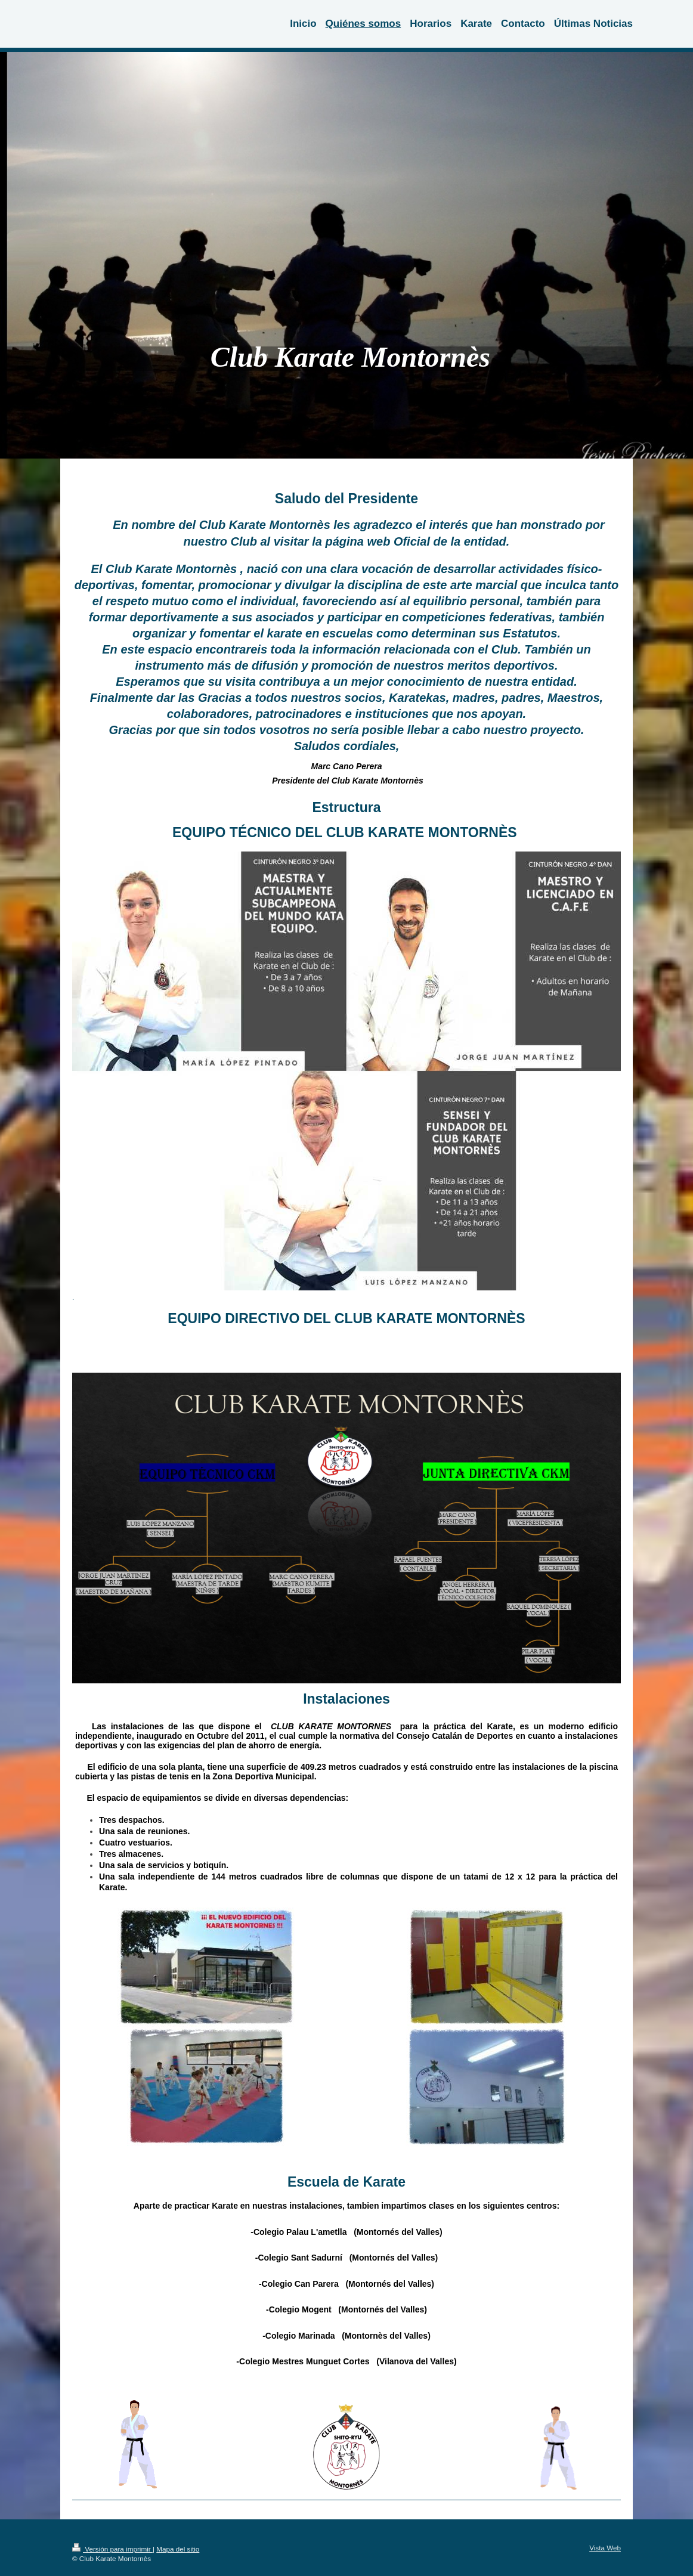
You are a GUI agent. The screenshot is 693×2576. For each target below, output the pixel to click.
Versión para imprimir (112, 2549)
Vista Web (605, 2548)
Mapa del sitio (177, 2549)
